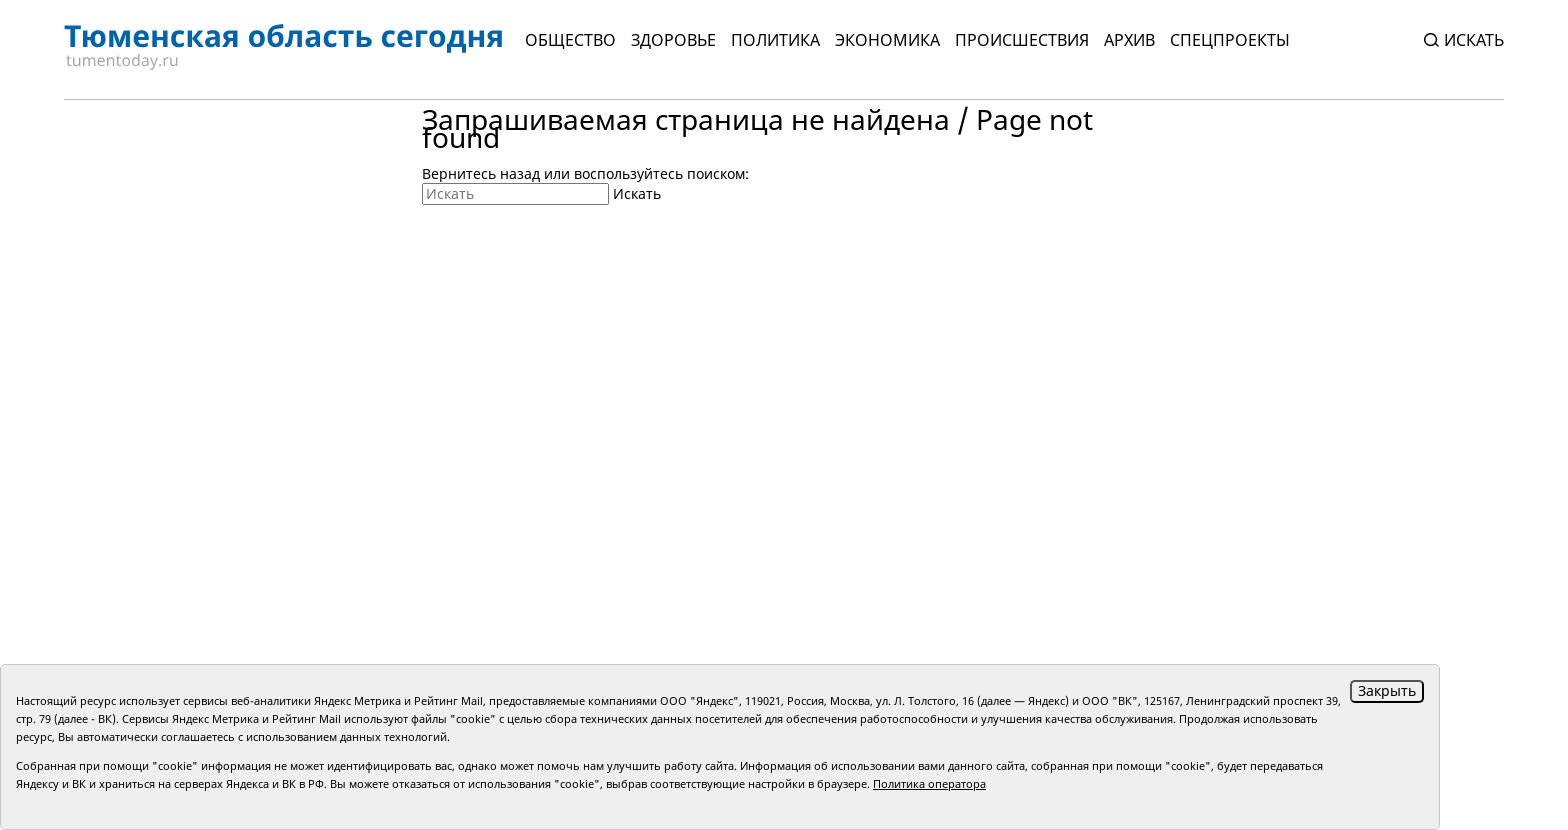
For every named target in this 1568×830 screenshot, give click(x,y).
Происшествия (1022, 40)
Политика (775, 40)
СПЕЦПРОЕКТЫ (1230, 40)
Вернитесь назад (481, 173)
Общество (570, 40)
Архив (1129, 40)
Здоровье (673, 40)
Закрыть (1387, 690)
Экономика (887, 40)
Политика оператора (929, 783)
